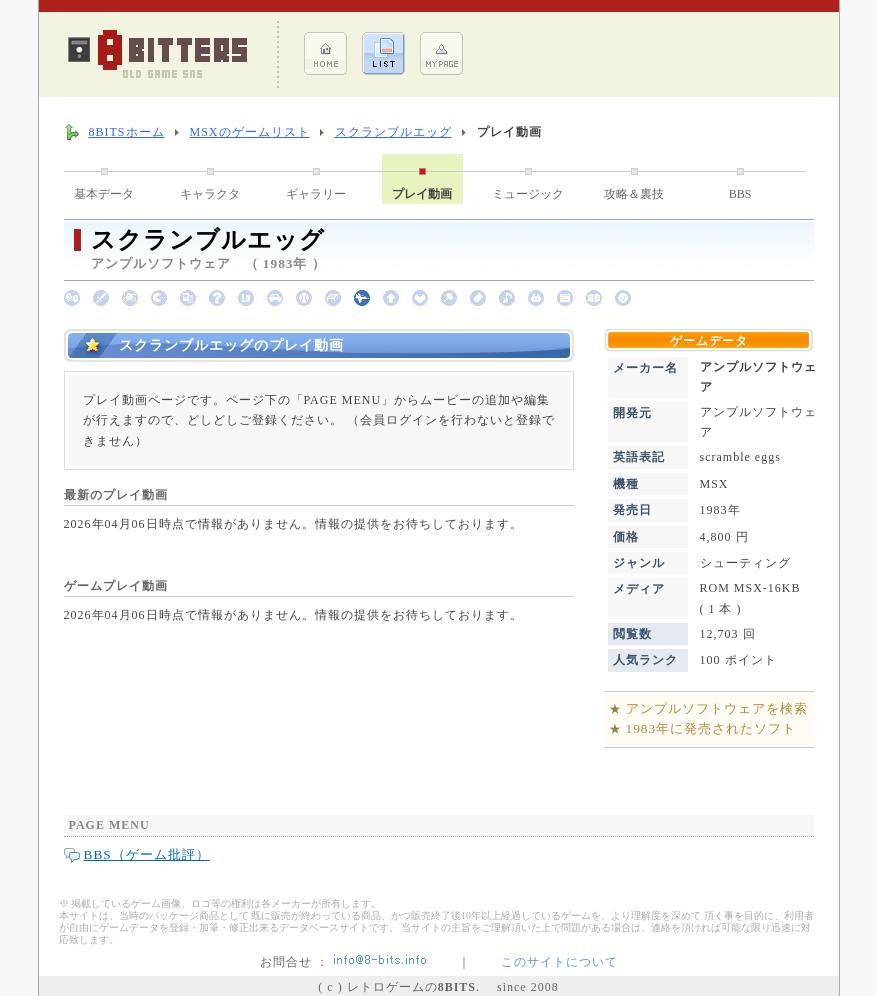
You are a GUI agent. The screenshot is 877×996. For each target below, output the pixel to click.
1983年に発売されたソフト (711, 728)
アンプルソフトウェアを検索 (717, 708)
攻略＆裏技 (634, 194)
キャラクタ (210, 194)
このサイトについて (559, 962)
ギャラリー (316, 194)
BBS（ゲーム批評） (147, 854)
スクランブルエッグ (393, 132)
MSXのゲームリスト (250, 132)
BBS (740, 194)
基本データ (104, 194)
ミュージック (528, 194)
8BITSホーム (127, 132)
